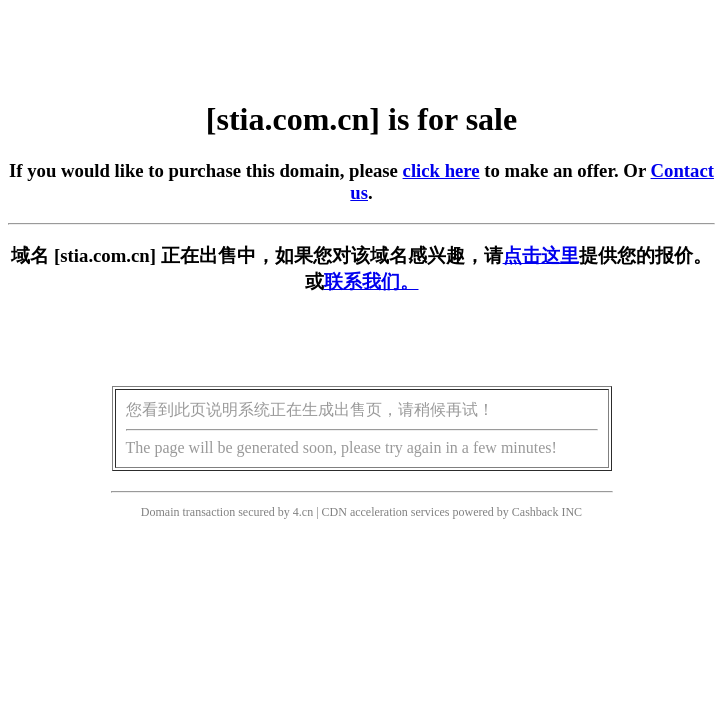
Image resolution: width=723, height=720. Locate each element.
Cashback (535, 512)
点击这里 (541, 255)
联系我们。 (371, 281)
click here (441, 170)
